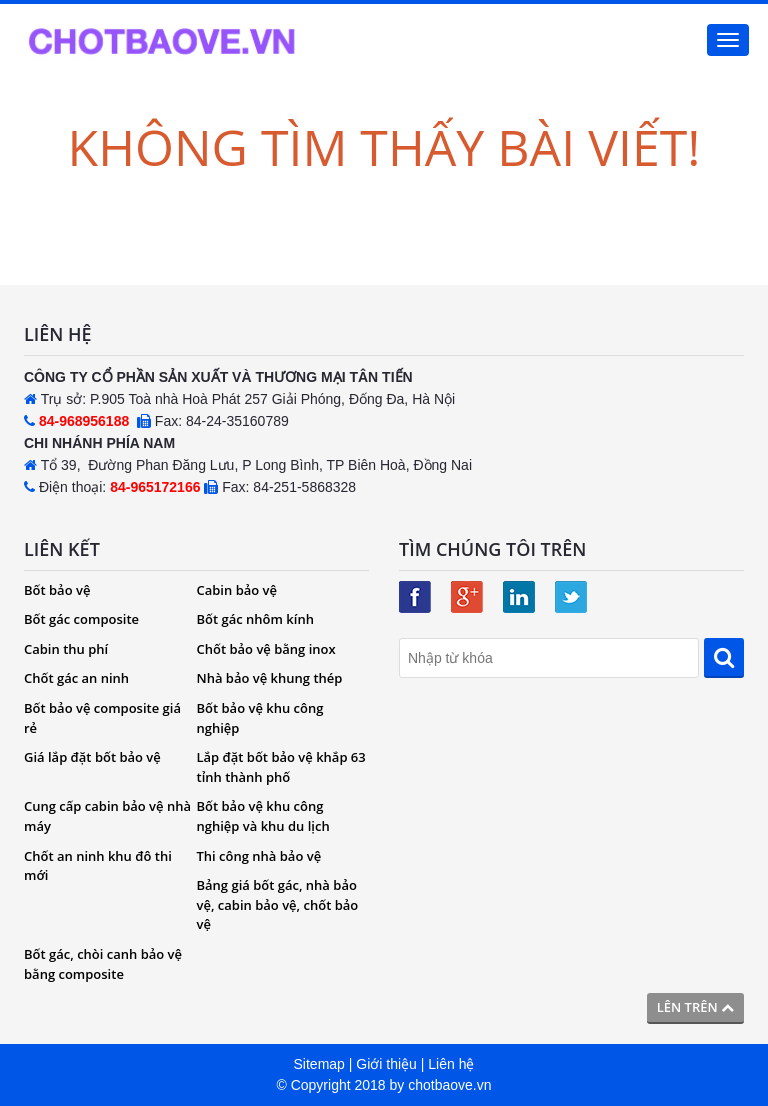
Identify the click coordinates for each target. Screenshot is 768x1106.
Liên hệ (451, 1064)
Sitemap (319, 1064)
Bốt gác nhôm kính (255, 619)
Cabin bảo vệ (237, 590)
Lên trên (695, 1007)
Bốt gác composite (81, 619)
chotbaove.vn (449, 1085)
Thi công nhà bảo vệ (259, 856)
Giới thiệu (386, 1064)
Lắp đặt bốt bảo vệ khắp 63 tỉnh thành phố (281, 767)
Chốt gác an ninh (76, 678)
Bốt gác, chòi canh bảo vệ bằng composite (103, 964)
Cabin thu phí (66, 649)
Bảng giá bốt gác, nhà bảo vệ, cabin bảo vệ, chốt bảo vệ (278, 904)
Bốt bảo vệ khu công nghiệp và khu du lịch (263, 816)
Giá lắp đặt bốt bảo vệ (92, 757)
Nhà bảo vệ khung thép (270, 678)
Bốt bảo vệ (57, 590)
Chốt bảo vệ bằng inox (266, 649)
